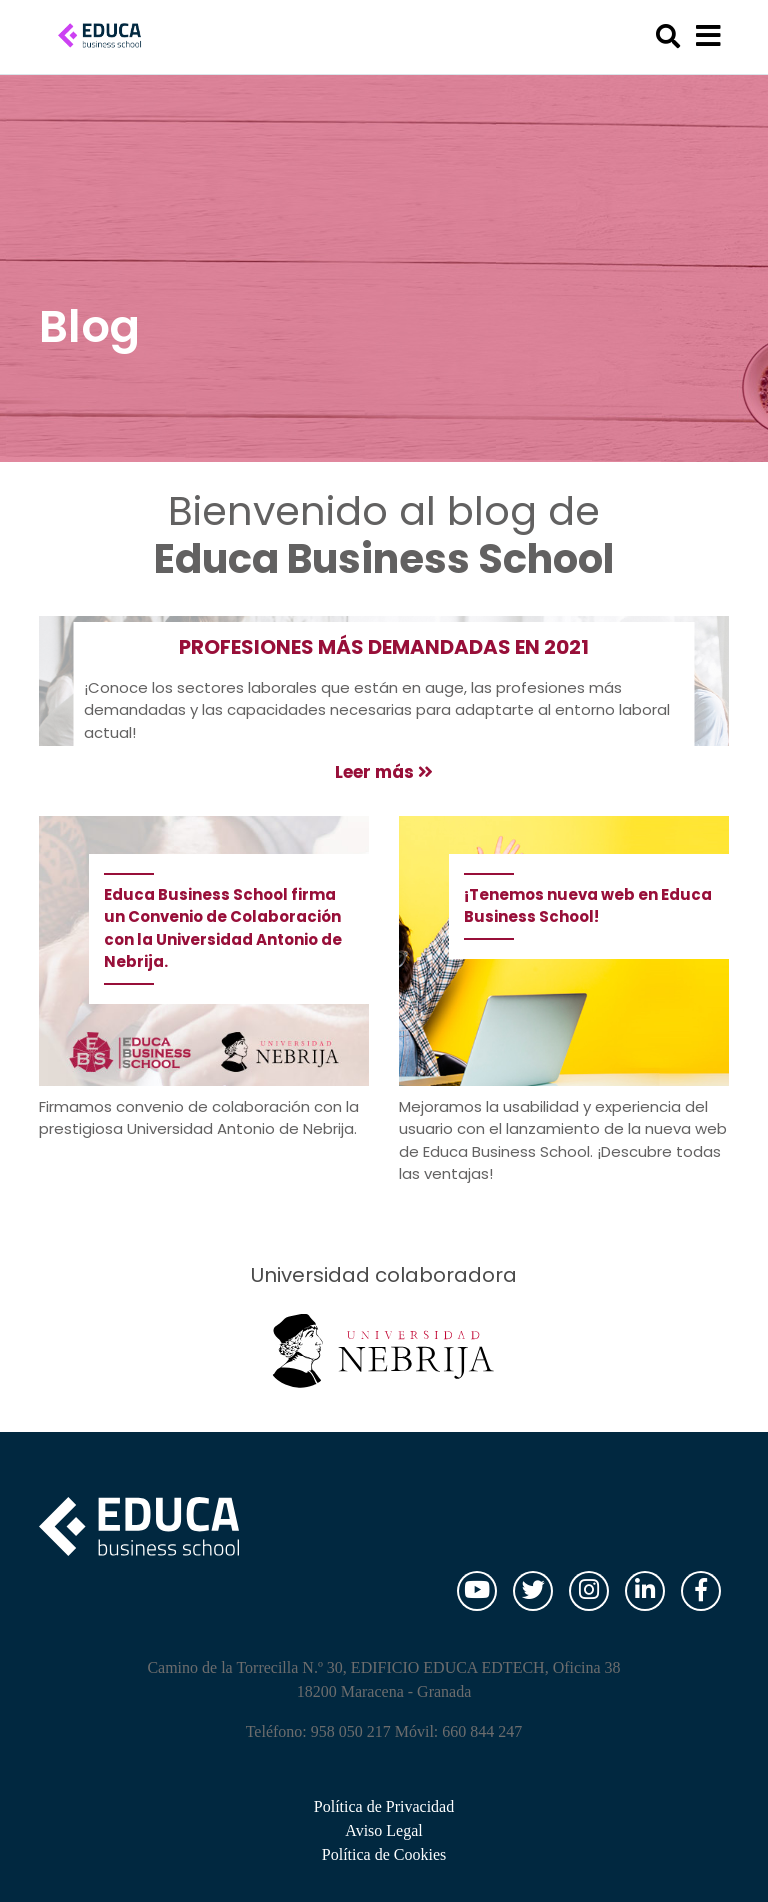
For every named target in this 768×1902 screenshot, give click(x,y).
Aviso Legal (383, 1830)
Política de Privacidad (384, 1806)
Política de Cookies (384, 1854)
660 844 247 (482, 1731)
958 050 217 (351, 1731)
